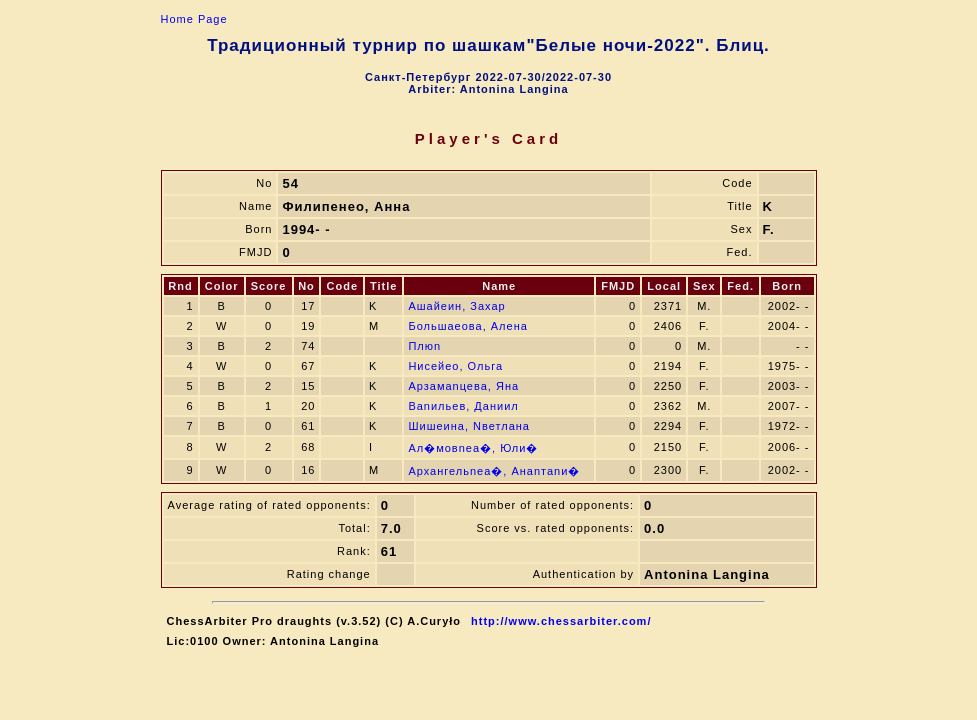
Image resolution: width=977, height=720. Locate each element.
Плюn (424, 346)
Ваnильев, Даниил (463, 406)
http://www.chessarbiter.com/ (561, 621)
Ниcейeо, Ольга (455, 366)
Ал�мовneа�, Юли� (473, 448)
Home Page (194, 19)
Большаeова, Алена (467, 326)
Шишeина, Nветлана (469, 426)
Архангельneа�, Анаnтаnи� (494, 471)
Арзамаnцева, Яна (463, 386)
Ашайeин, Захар (456, 306)
